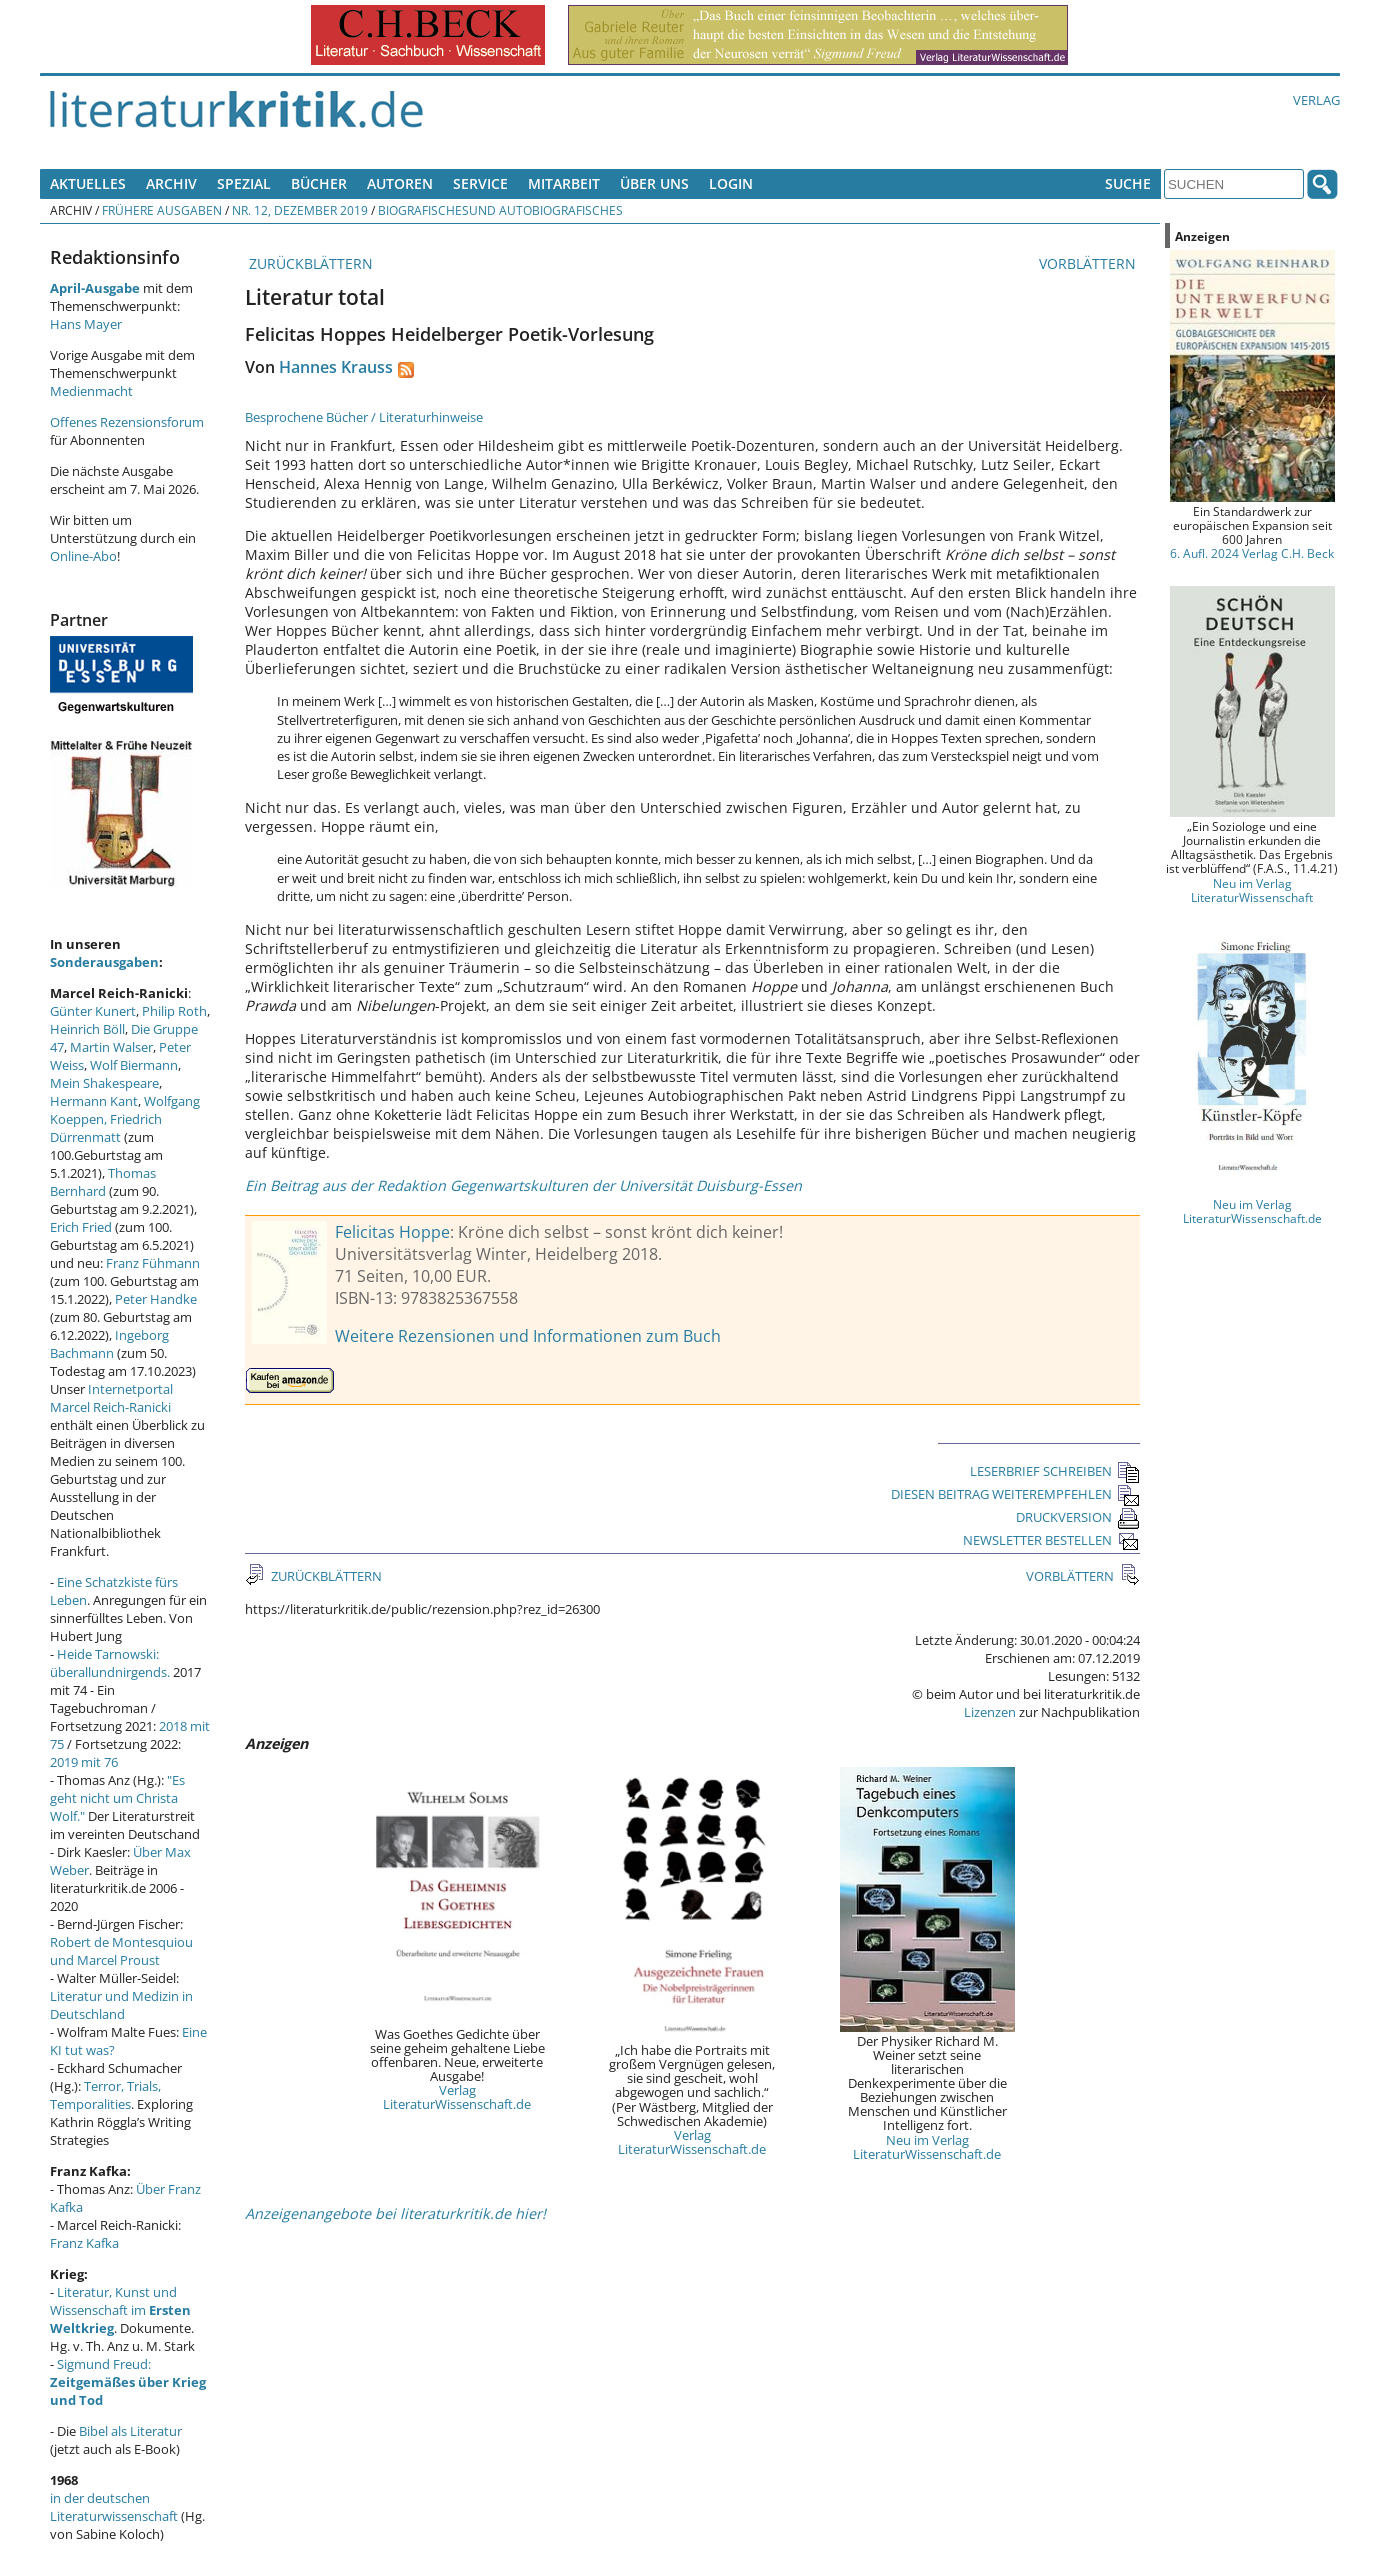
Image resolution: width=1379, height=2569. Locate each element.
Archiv (171, 183)
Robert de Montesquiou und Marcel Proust (121, 1951)
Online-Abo (83, 556)
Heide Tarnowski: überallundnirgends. (110, 1663)
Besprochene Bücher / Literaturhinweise (364, 417)
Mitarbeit (564, 183)
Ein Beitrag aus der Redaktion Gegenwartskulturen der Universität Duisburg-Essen (523, 1185)
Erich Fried (81, 1227)
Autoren (400, 183)
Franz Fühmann (153, 1263)
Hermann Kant (94, 1101)
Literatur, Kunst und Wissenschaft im (120, 2310)
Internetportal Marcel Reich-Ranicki (111, 1398)
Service (480, 183)
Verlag (1316, 100)
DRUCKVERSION (1078, 1517)
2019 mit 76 (84, 1762)
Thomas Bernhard (103, 1182)
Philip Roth (174, 1011)
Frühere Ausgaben (162, 210)
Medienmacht (91, 391)
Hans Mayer (86, 324)
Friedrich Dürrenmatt (106, 1128)
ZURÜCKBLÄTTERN (309, 263)
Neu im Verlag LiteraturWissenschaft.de (927, 2147)
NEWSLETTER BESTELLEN (1051, 1540)
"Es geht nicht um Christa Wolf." (117, 1798)
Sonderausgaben (104, 962)
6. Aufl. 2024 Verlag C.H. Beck (1252, 553)
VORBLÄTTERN (1089, 263)
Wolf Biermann (134, 1065)
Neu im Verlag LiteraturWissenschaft (1252, 890)
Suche (1128, 183)
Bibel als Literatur (130, 2431)
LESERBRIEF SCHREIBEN (1055, 1471)
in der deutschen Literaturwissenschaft (114, 2507)
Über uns (654, 183)
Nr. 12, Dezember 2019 (300, 210)
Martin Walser (111, 1047)
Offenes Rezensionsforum (127, 422)
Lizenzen (990, 1712)
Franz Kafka (84, 2243)
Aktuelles (88, 183)
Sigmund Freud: (128, 2382)
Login (731, 183)
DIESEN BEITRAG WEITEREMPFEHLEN (1015, 1494)
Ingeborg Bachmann (109, 1344)
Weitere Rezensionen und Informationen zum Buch (528, 1336)
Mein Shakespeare (104, 1083)
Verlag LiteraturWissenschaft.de (457, 2097)
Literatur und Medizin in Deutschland (121, 2005)
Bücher (319, 183)
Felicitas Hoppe (392, 1232)
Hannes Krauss (336, 367)
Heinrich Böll (87, 1029)
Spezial (244, 183)
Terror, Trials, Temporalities (105, 2095)
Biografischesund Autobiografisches (500, 210)
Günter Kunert (93, 1011)
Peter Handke (156, 1299)
